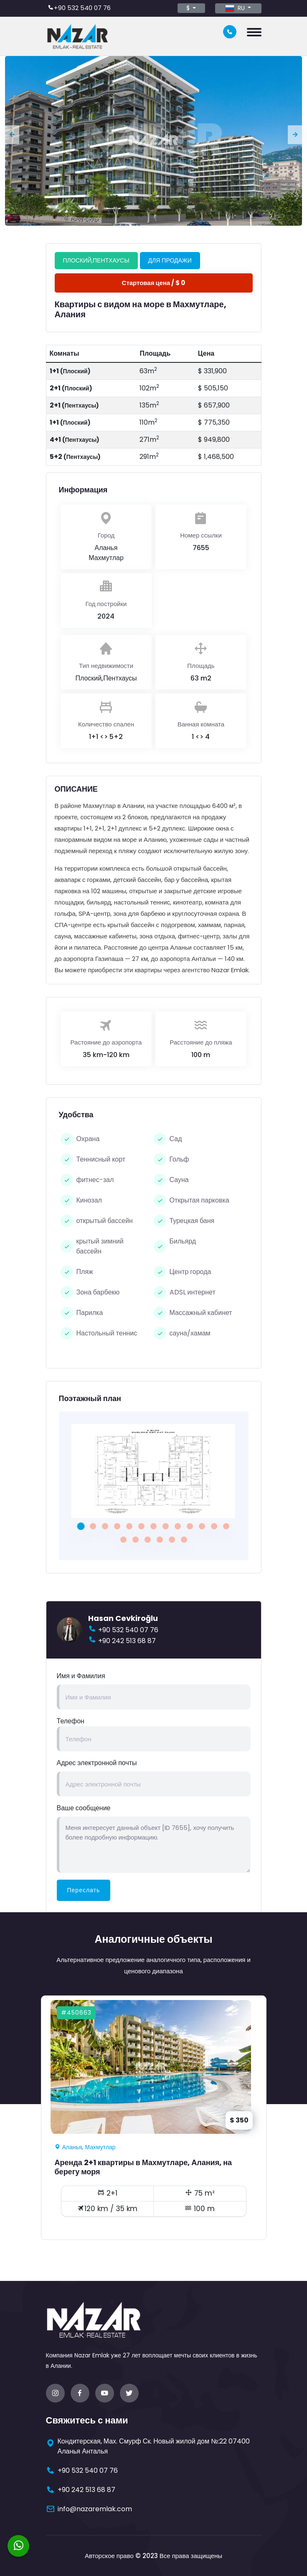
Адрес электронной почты (97, 1763)
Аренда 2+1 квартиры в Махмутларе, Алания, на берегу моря (143, 2167)
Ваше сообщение (84, 1808)
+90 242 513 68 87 (127, 1641)
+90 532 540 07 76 (82, 7)
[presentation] (12, 134)
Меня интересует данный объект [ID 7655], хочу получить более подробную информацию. (154, 1845)
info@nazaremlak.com (95, 2509)
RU (235, 8)
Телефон (70, 1721)
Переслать (83, 1890)
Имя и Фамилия (81, 1676)
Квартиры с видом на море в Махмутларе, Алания (140, 309)
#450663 (76, 2012)
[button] (81, 1526)
